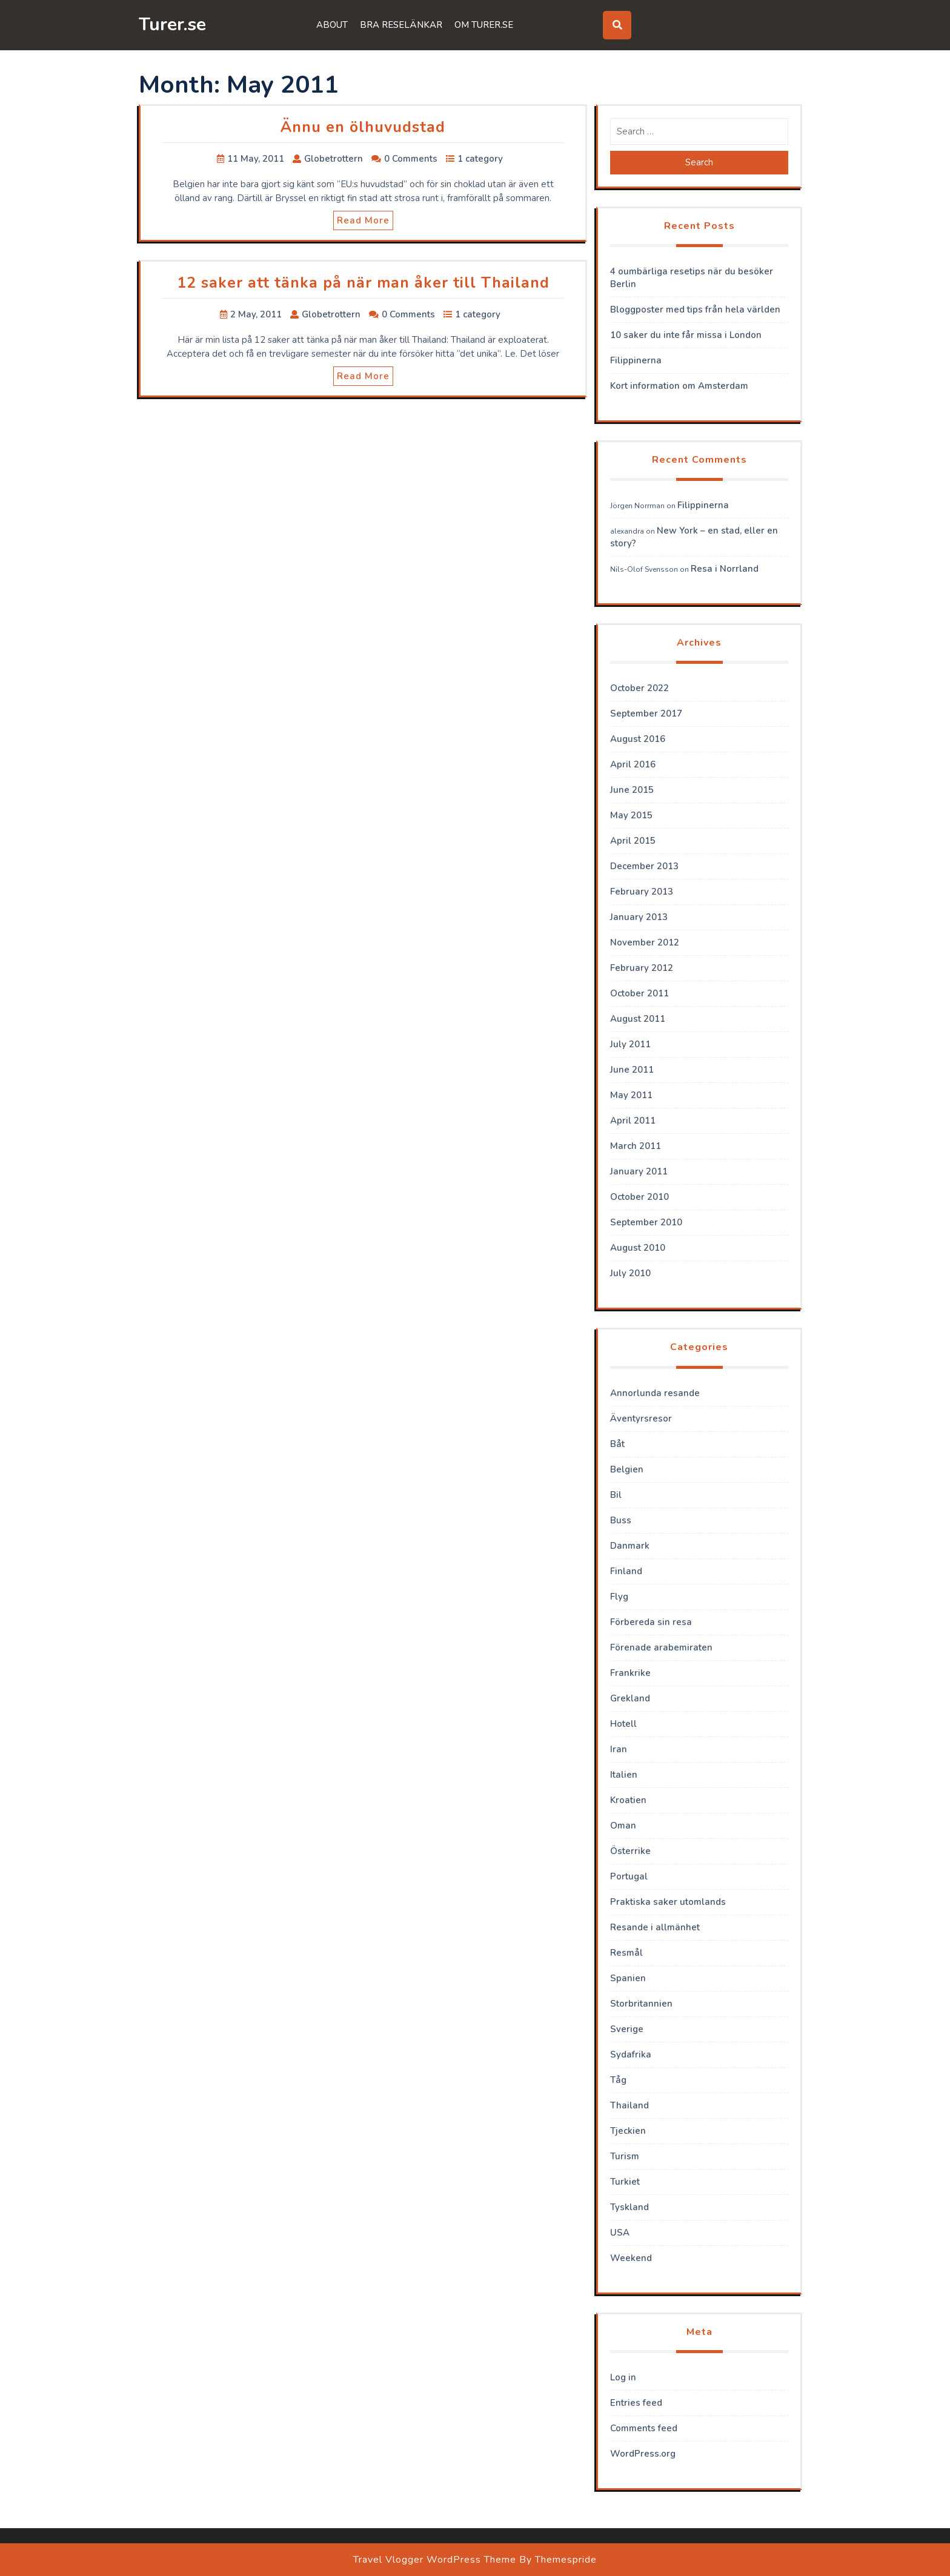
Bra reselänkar (401, 25)
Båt (617, 1444)
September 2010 (646, 1222)
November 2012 (644, 942)
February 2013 (641, 892)
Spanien (628, 1978)
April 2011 (633, 1120)
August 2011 (637, 1019)
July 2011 (630, 1044)
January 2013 (639, 917)
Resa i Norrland (725, 569)
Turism (624, 2156)
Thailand (629, 2105)
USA (619, 2233)
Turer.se (172, 24)
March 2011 (635, 1146)
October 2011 (639, 993)
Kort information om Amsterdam (679, 386)
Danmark (629, 1546)
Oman (623, 1825)
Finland (626, 1571)
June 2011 (632, 1070)
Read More (363, 220)
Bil (616, 1495)
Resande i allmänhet (655, 1927)
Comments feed (643, 2428)
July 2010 (630, 1273)
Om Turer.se (483, 25)
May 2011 (631, 1095)
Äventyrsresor (641, 1418)
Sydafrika (630, 2054)
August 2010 (637, 1248)
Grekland (630, 1698)
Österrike (630, 1851)
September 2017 (646, 713)
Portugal (629, 1876)
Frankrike (630, 1673)
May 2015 (631, 815)
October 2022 (639, 688)
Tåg (618, 2080)
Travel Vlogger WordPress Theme (434, 2559)
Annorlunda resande (655, 1393)
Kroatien (628, 1800)
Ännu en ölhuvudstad (363, 127)
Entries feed (636, 2403)
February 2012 (641, 968)
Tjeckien (628, 2131)
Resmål (626, 1953)
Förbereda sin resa (651, 1622)
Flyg (619, 1597)
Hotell (623, 1724)
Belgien (626, 1469)
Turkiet (625, 2182)
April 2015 (633, 841)
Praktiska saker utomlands (668, 1902)
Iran (618, 1749)
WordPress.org (643, 2454)
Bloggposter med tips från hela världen (695, 309)
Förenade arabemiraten (661, 1647)
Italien (623, 1775)
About (332, 25)
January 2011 (639, 1171)
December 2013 (644, 866)
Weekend (631, 2258)
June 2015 (632, 790)
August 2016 (637, 739)
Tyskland (629, 2207)
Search (699, 162)
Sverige (626, 2029)
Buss (620, 1520)
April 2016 (633, 764)
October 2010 (639, 1197)
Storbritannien (641, 2004)
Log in (623, 2377)
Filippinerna (636, 360)
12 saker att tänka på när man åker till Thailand (363, 283)
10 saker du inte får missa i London (686, 335)
